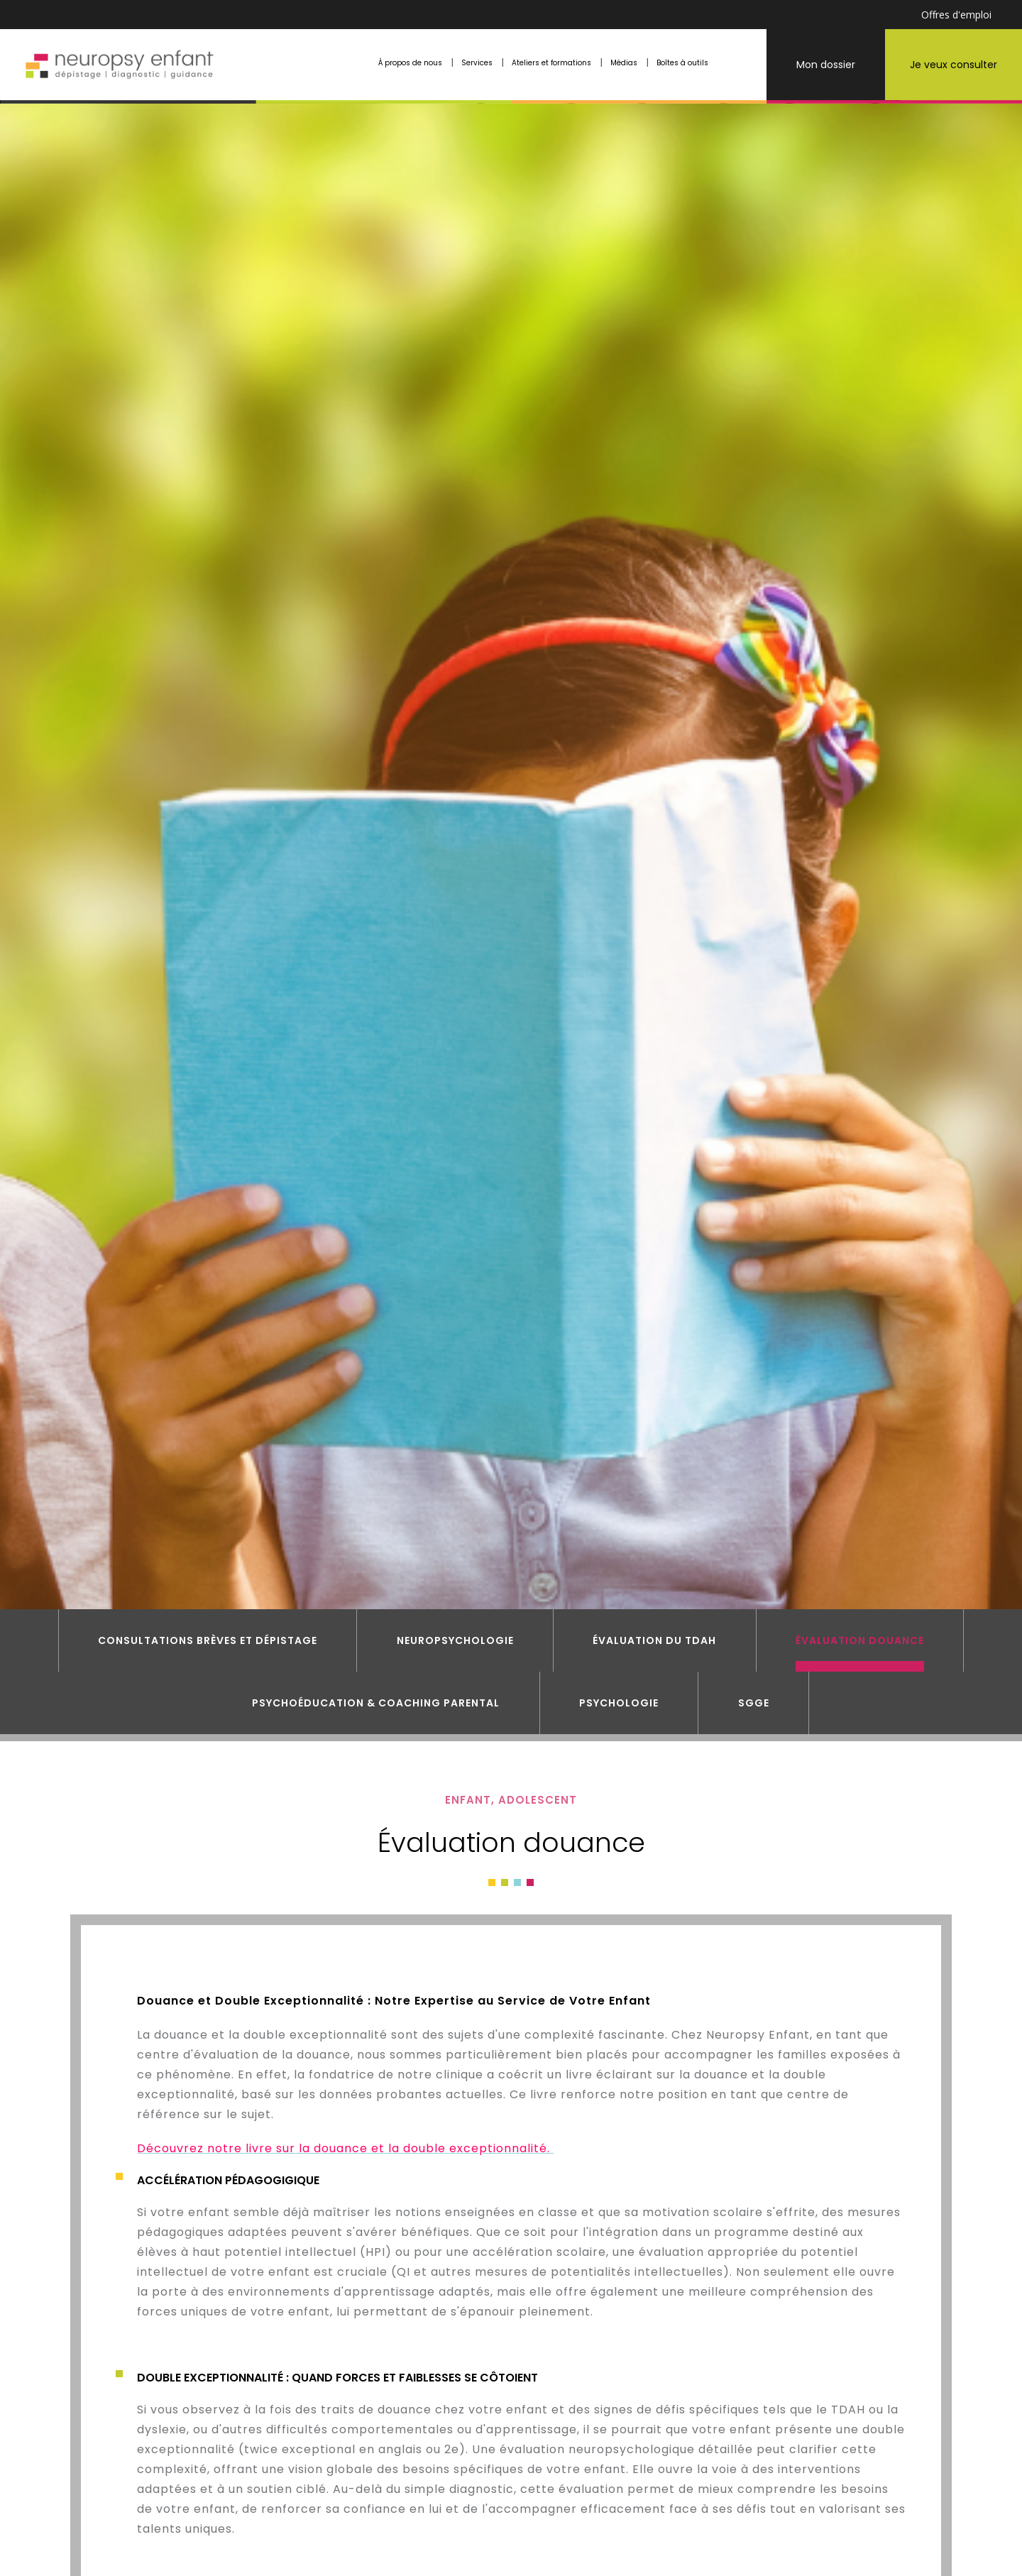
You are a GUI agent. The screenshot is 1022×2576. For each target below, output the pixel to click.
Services (477, 62)
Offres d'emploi (956, 14)
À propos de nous (410, 62)
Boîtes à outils (682, 62)
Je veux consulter (953, 64)
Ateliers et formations (551, 62)
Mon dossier (825, 64)
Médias (623, 62)
